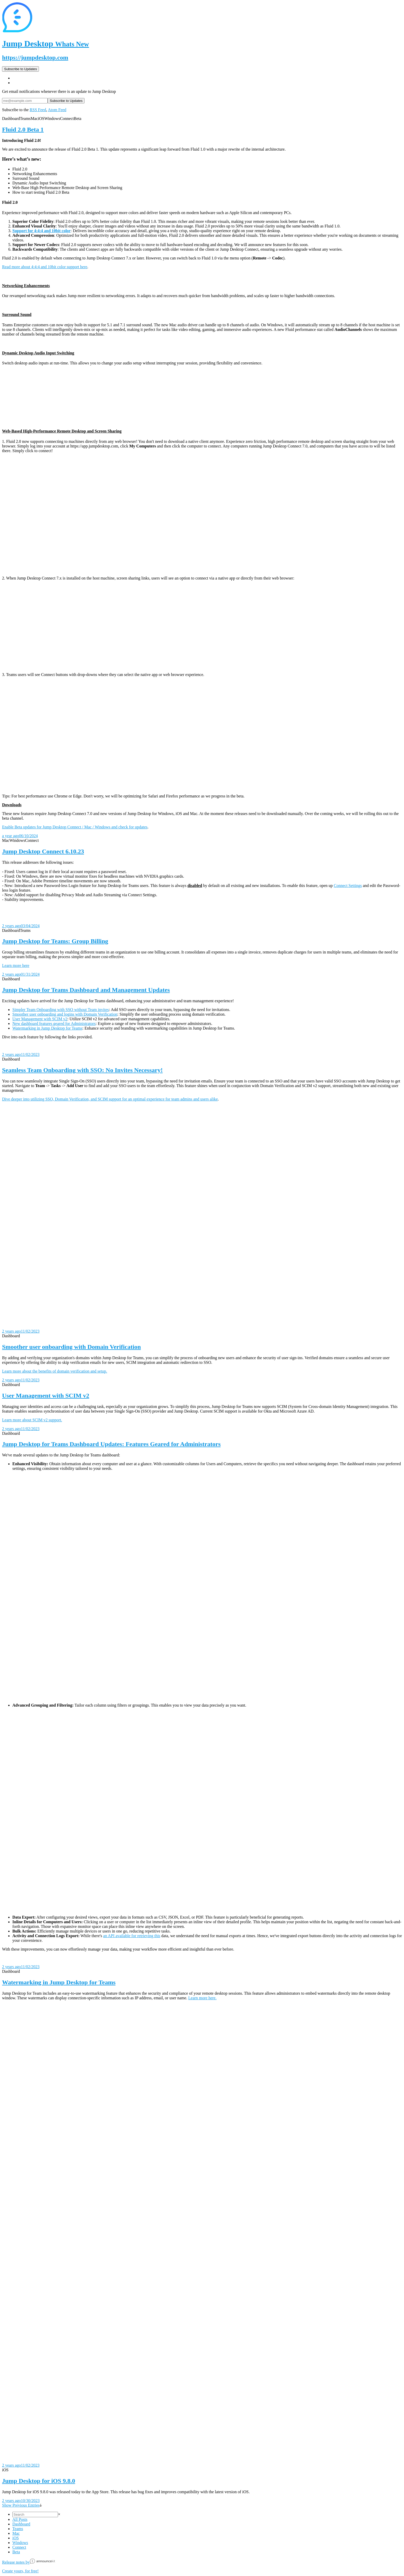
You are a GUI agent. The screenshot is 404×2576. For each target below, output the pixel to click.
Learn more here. (202, 1998)
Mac (16, 2533)
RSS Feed (38, 110)
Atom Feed (57, 110)
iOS (15, 2538)
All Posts (19, 2519)
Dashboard (21, 2524)
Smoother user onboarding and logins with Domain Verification (64, 1014)
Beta (16, 2552)
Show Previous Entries (22, 2505)
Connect (19, 2547)
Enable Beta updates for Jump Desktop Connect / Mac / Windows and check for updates (74, 827)
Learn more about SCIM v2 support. (32, 1420)
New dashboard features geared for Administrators (54, 1023)
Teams (17, 2528)
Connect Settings (348, 885)
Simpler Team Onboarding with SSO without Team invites (60, 1009)
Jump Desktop (45, 43)
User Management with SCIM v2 (39, 1019)
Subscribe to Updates (20, 69)
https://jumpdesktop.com (35, 57)
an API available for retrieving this (131, 1936)
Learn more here (15, 965)
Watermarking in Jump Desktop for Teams (47, 1028)
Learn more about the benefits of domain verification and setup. (54, 1371)
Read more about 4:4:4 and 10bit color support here (44, 267)
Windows (20, 2542)
